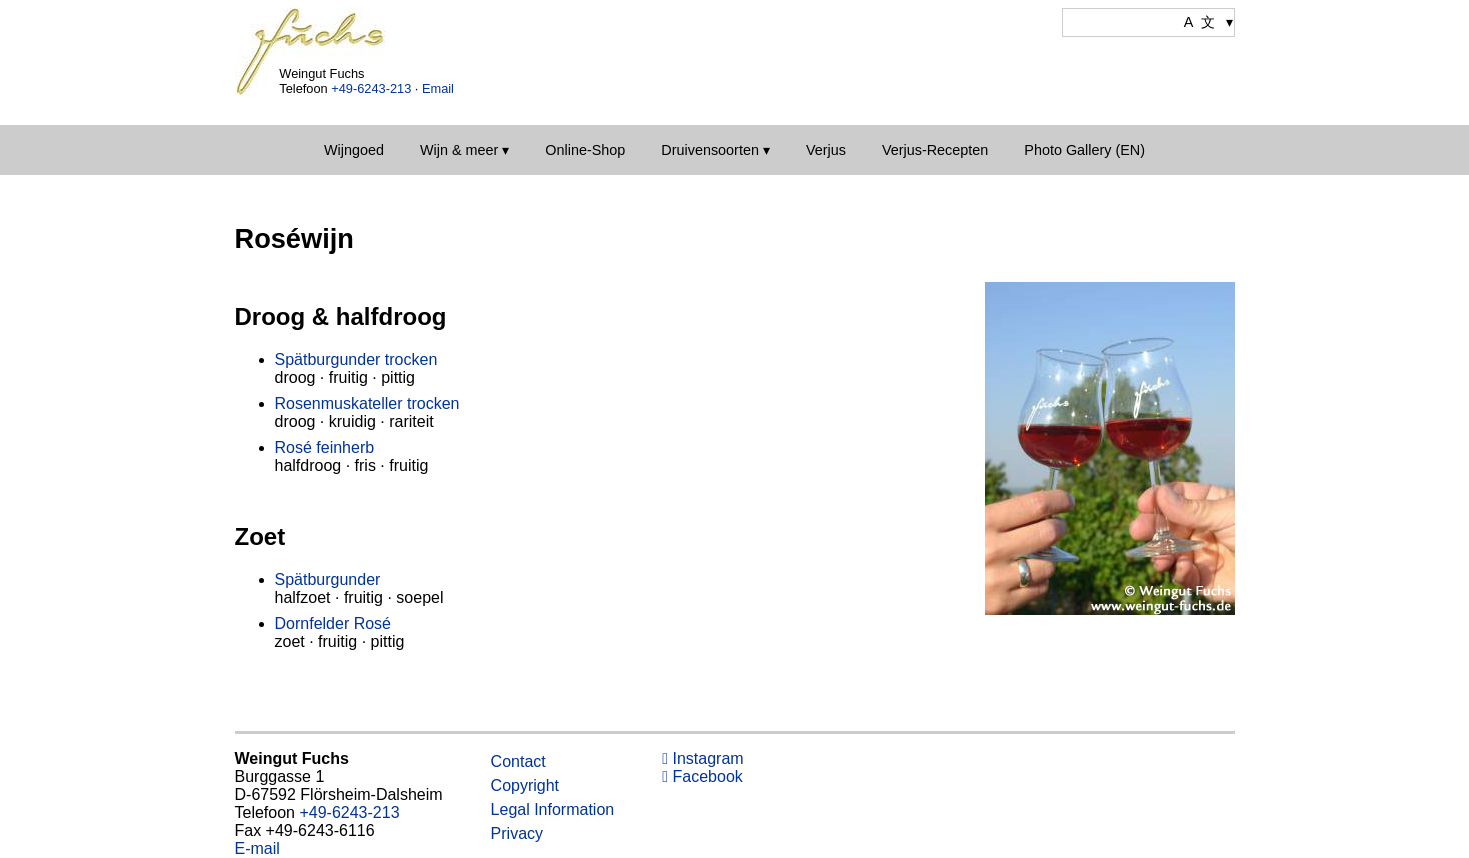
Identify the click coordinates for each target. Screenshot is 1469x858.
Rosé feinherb (325, 447)
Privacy (517, 833)
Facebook (702, 776)
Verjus (826, 150)
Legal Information (553, 809)
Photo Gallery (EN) (1084, 150)
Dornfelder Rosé (333, 623)
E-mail (257, 848)
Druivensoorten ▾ (715, 150)
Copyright (525, 785)
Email (438, 88)
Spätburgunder (328, 579)
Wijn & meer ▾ (464, 150)
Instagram (702, 758)
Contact (518, 761)
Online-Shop (585, 150)
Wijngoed (354, 150)
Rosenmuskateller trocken (367, 403)
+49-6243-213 (371, 88)
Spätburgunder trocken (356, 359)
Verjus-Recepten (935, 150)
